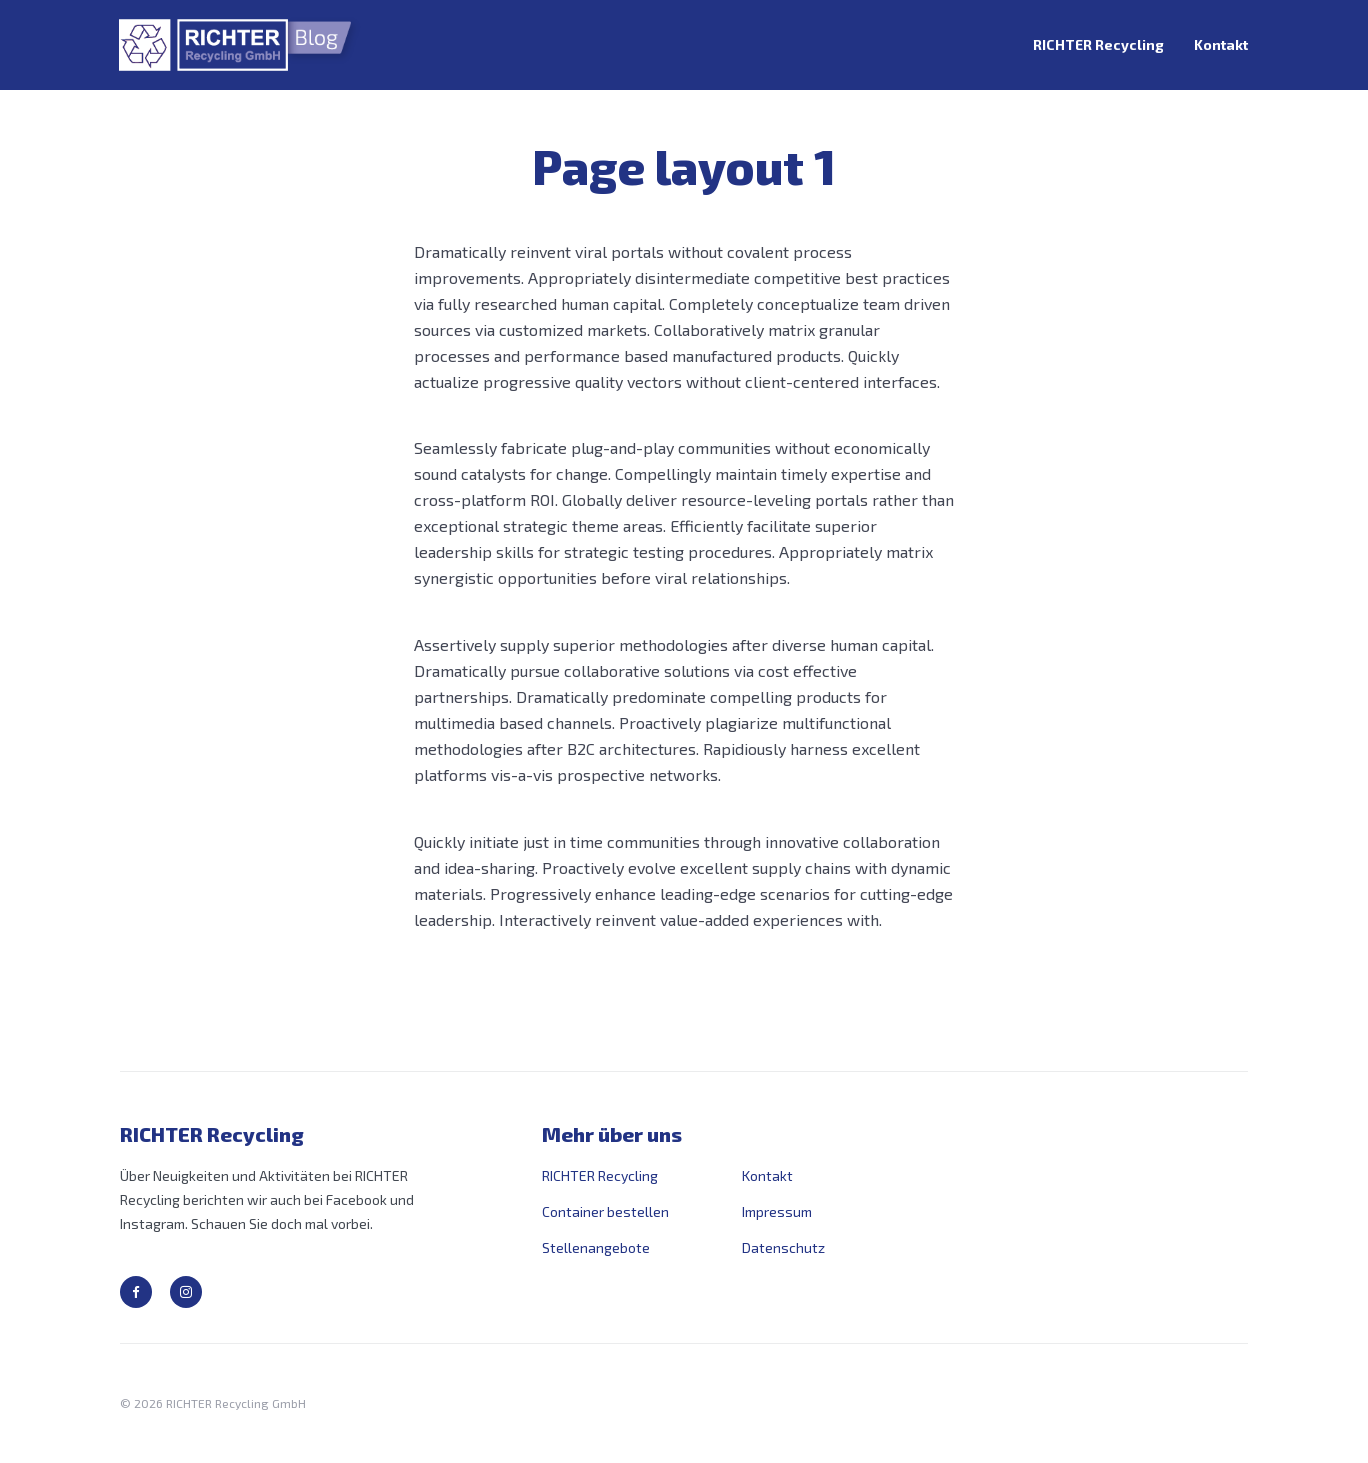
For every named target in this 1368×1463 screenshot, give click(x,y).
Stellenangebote (596, 1247)
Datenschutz (783, 1247)
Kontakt (1221, 44)
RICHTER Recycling (1098, 44)
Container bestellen (605, 1211)
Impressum (777, 1211)
